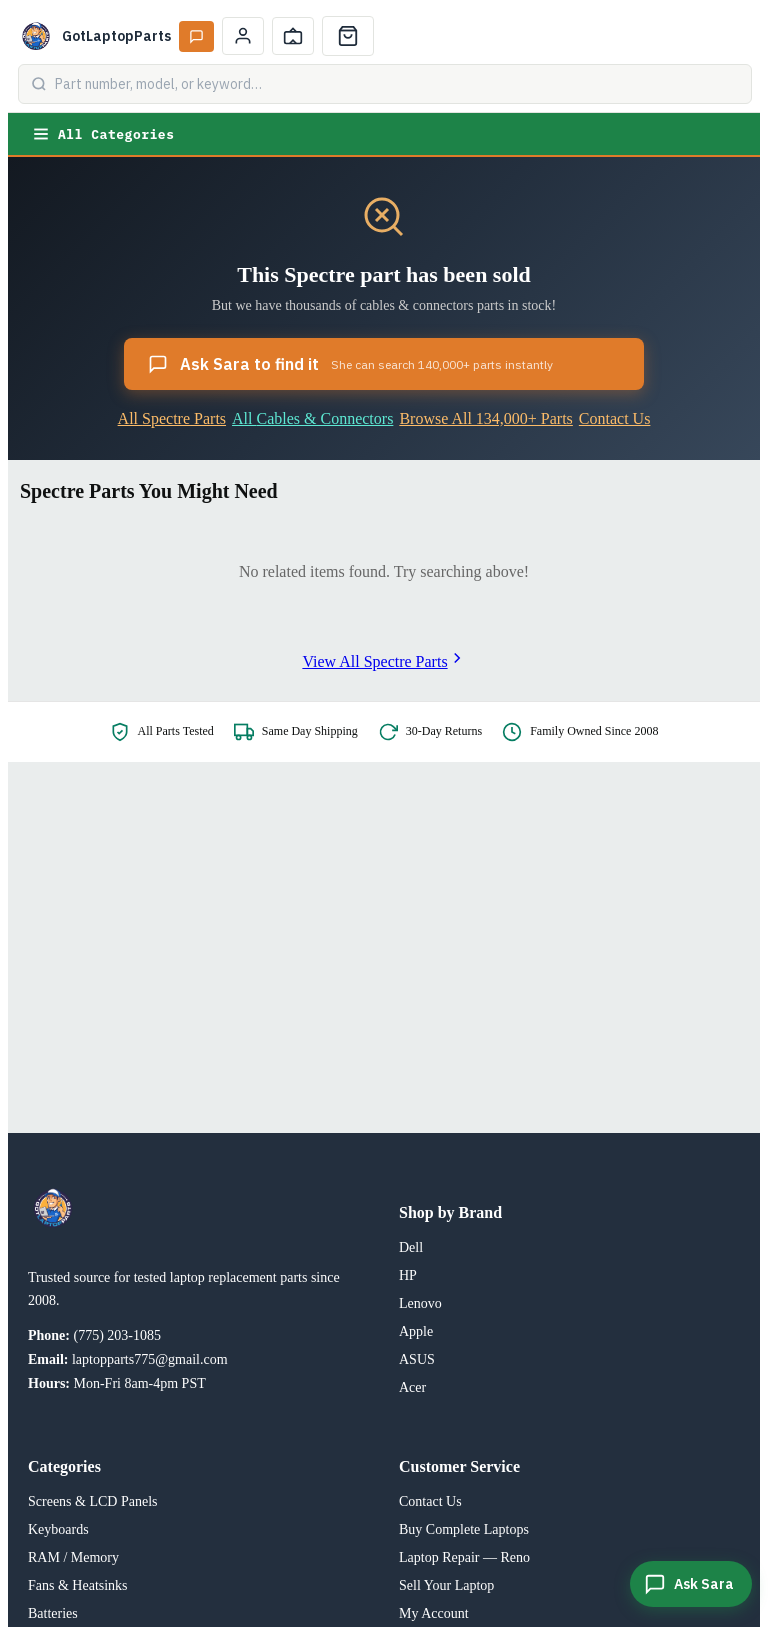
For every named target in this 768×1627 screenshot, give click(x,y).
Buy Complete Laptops (464, 1529)
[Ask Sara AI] (196, 36)
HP (408, 1275)
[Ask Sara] (691, 1584)
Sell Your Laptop (446, 1585)
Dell (411, 1247)
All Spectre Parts (172, 418)
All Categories (103, 134)
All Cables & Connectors (312, 418)
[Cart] (348, 36)
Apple (416, 1331)
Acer (412, 1387)
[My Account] (243, 36)
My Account (434, 1613)
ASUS (417, 1359)
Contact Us (615, 418)
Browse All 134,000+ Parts (485, 418)
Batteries (53, 1613)
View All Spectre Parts (383, 661)
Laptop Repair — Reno (464, 1557)
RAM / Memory (73, 1557)
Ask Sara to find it (350, 364)
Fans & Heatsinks (78, 1585)
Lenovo (420, 1303)
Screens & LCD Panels (92, 1501)
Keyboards (58, 1529)
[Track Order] (293, 36)
